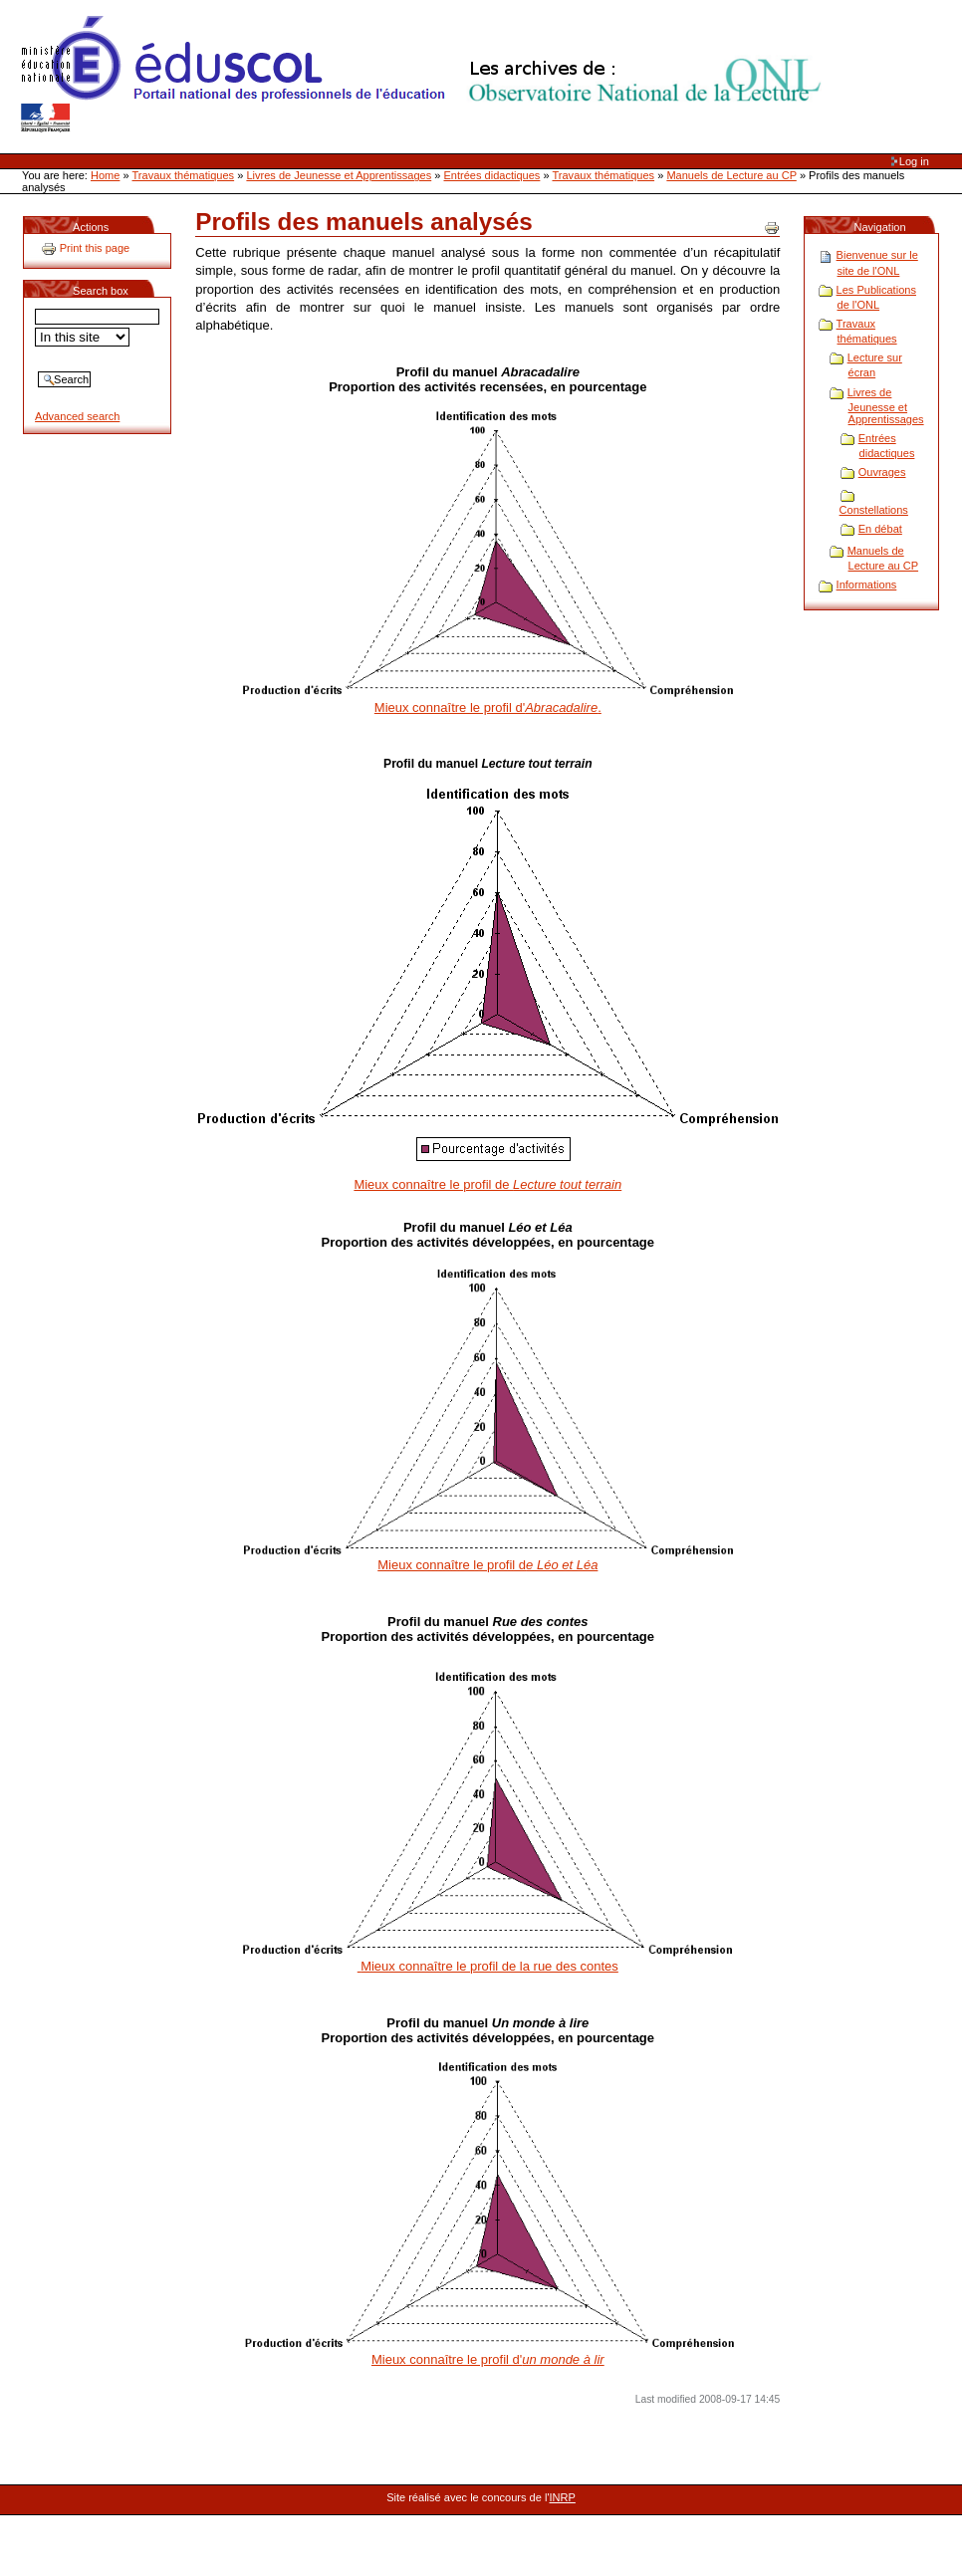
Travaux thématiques (183, 175)
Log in (914, 161)
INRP (563, 2497)
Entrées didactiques (492, 175)
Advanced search (77, 416)
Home (105, 175)
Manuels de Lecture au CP (731, 175)
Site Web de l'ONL (425, 74)
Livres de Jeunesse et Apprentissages (338, 175)
